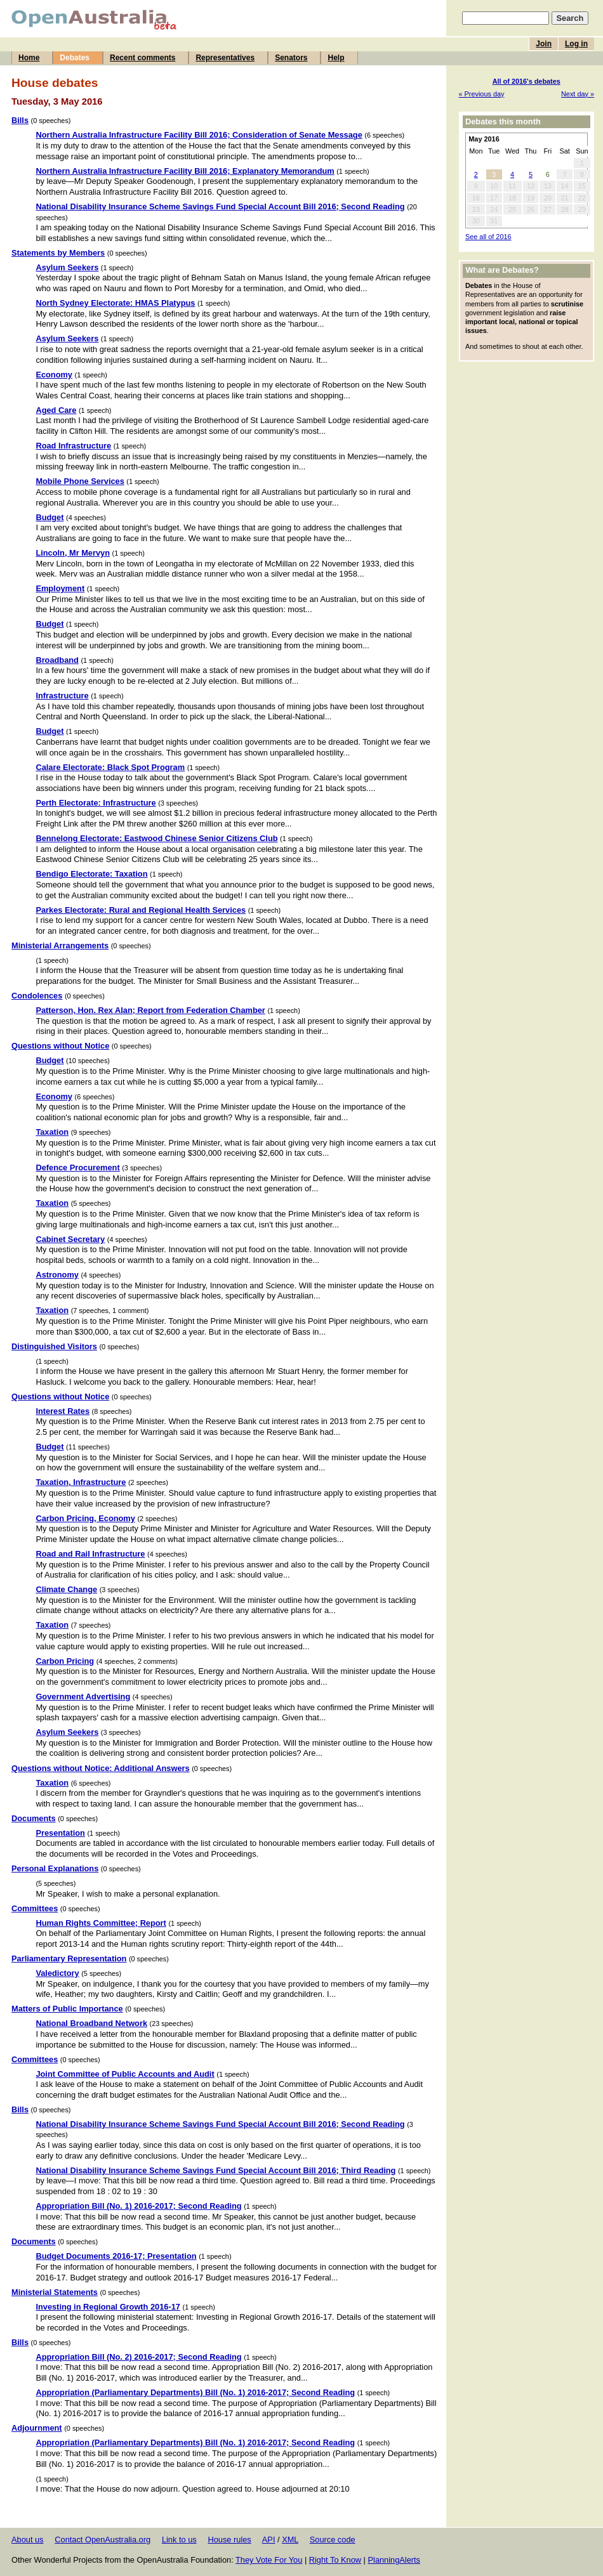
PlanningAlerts (394, 2560)
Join (544, 43)
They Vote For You (268, 2560)
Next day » (577, 94)
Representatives (225, 57)
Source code (332, 2539)
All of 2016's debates (526, 81)
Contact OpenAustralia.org (102, 2539)
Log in (576, 43)
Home (28, 57)
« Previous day (482, 94)
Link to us (179, 2539)
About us (27, 2539)
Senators (291, 57)
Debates (74, 57)
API (268, 2539)
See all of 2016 (488, 236)
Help (336, 57)
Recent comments (142, 57)
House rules (229, 2539)
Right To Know (335, 2560)
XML (290, 2539)
